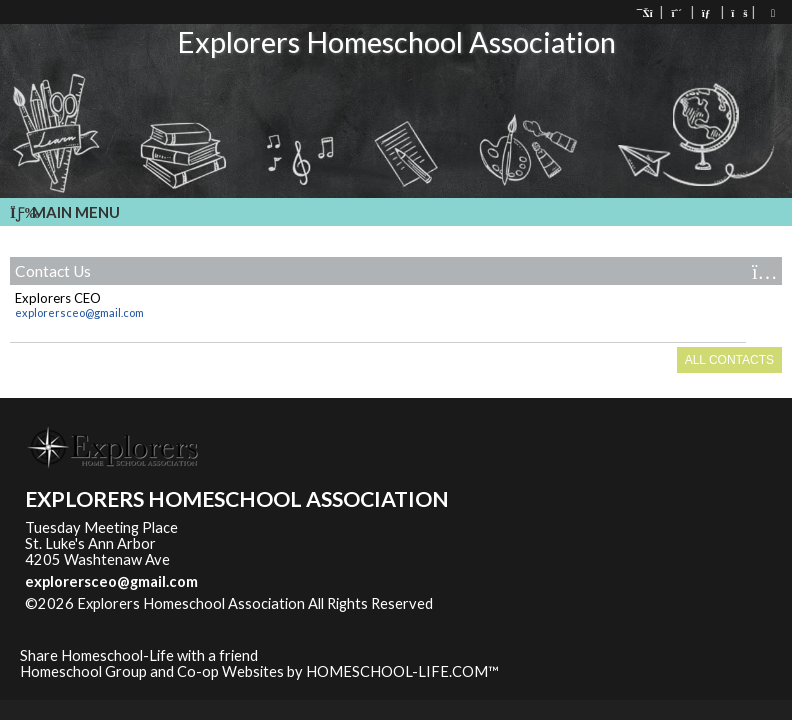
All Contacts (729, 360)
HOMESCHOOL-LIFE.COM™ (402, 671)
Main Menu (65, 212)
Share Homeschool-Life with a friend (139, 655)
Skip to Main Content (520, 603)
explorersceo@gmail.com (79, 312)
